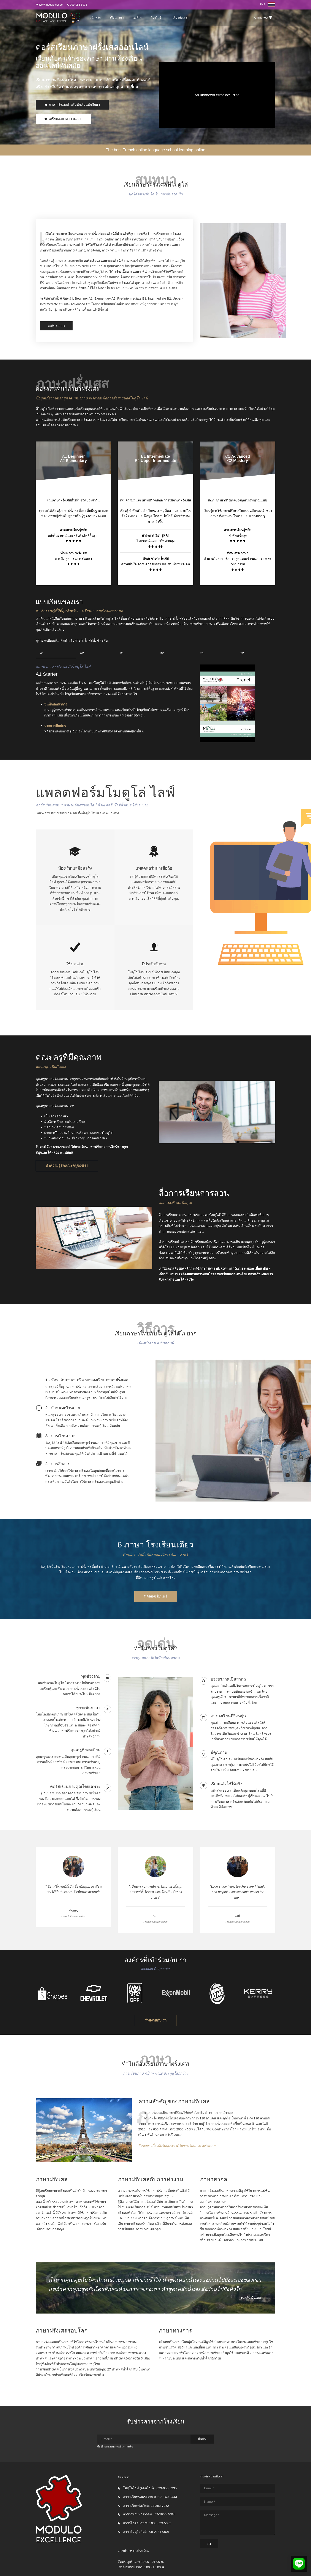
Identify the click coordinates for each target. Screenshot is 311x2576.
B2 (162, 653)
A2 (82, 653)
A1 (42, 653)
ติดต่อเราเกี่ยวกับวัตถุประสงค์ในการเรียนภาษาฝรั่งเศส (177, 2145)
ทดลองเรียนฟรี (155, 1596)
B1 (122, 653)
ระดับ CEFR (56, 325)
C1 (202, 653)
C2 (242, 653)
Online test (263, 18)
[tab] (56, 653)
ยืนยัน (202, 2439)
